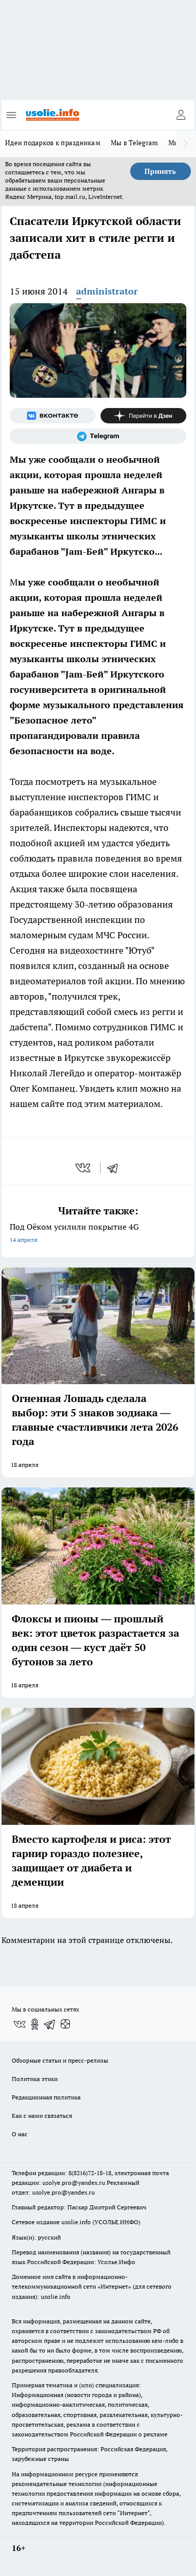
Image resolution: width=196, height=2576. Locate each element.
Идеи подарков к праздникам (53, 142)
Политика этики (35, 2079)
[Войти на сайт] (180, 115)
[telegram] (116, 1168)
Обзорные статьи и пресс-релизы (60, 2060)
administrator (107, 291)
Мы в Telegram (134, 142)
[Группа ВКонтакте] (52, 415)
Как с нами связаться (42, 2115)
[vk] (84, 1168)
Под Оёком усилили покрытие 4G (98, 1234)
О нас (20, 2134)
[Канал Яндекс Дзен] (143, 415)
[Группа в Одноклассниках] (34, 2024)
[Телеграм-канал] (98, 436)
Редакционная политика (46, 2097)
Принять (160, 171)
